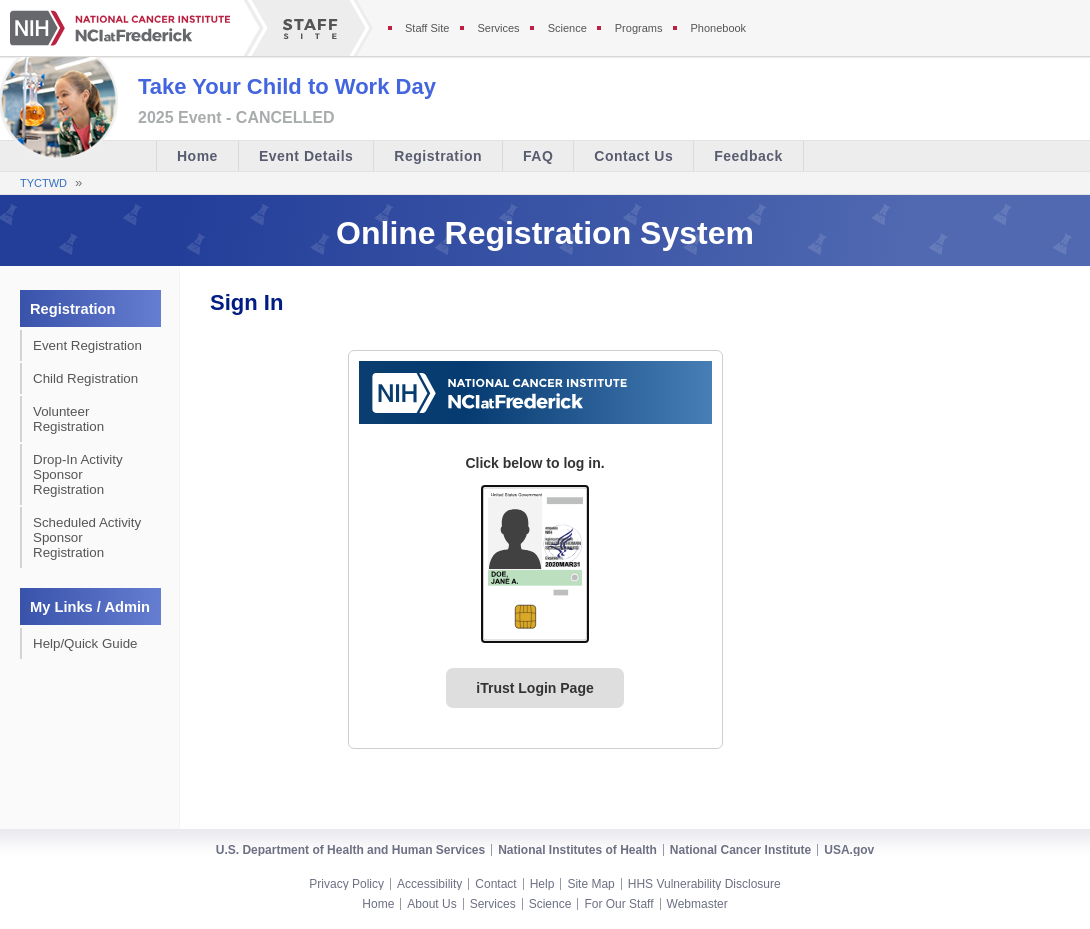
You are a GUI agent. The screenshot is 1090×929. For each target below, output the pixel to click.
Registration (438, 156)
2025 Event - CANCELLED (236, 118)
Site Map (590, 884)
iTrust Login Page (534, 688)
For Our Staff (618, 904)
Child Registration (85, 378)
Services (493, 904)
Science (550, 904)
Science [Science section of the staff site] (567, 28)
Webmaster (697, 904)
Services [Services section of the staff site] (498, 28)
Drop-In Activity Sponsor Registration (78, 474)
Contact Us (633, 156)
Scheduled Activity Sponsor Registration (87, 537)
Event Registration (87, 345)
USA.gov (849, 850)
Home (197, 156)
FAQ (538, 156)
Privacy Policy (346, 884)
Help (542, 884)
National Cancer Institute (740, 850)
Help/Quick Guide (85, 643)
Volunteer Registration (68, 419)
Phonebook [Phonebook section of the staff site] (718, 28)
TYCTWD (43, 183)
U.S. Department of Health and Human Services (350, 850)
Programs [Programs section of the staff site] (639, 28)
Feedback (748, 156)
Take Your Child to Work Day (287, 86)
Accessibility (429, 884)
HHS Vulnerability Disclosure (704, 884)
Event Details (306, 156)
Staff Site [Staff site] (427, 28)
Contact (495, 884)
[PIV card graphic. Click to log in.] (535, 564)
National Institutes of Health (577, 850)
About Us (431, 904)
